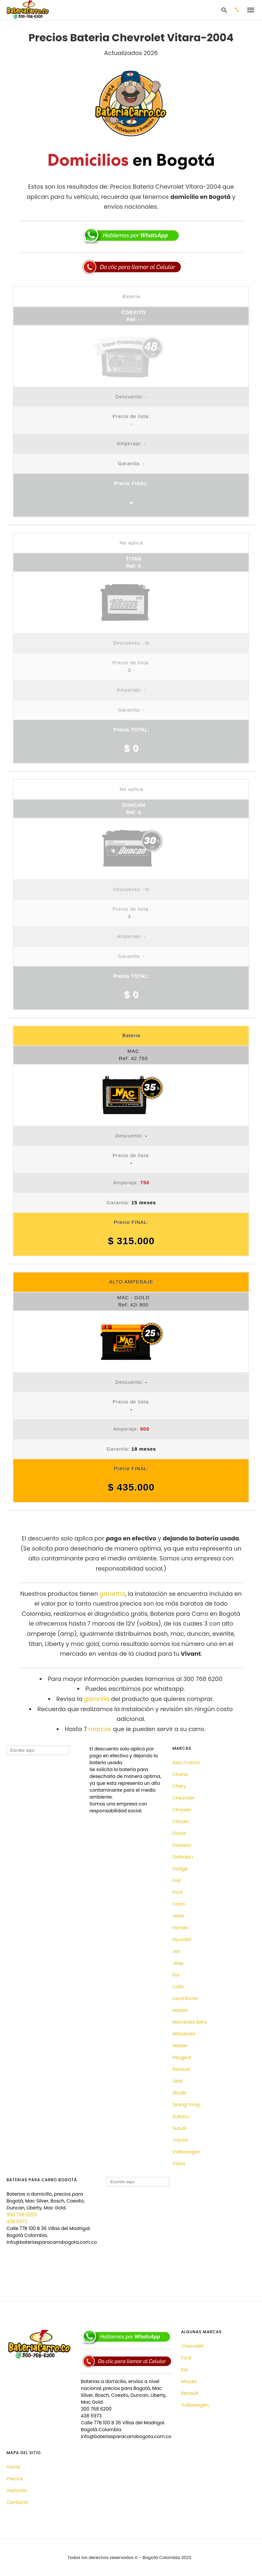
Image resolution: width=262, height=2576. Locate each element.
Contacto (17, 2502)
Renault (181, 2069)
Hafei (178, 1916)
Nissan (180, 2045)
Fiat (177, 1880)
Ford (178, 1892)
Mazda (180, 2010)
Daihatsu (183, 1857)
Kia (176, 1975)
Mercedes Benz (190, 2022)
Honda (180, 1927)
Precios (15, 2478)
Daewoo (182, 1845)
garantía (96, 1699)
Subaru (181, 2116)
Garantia (17, 2490)
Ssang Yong (186, 2104)
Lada (178, 1986)
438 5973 (17, 2221)
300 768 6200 (22, 2214)
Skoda (180, 2092)
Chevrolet (184, 1798)
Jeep (178, 1963)
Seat (178, 2081)
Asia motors (186, 1762)
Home (13, 2467)
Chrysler (182, 1809)
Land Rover (185, 1998)
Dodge (180, 1868)
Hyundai (182, 1939)
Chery (179, 1786)
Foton (179, 1904)
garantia (112, 1594)
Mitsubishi (184, 2034)
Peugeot (182, 2057)
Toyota (180, 2140)
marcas (99, 1729)
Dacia (179, 1833)
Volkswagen (186, 2151)
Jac (177, 1951)
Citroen (181, 1821)
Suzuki (180, 2128)
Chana (180, 1774)
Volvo (179, 2163)
